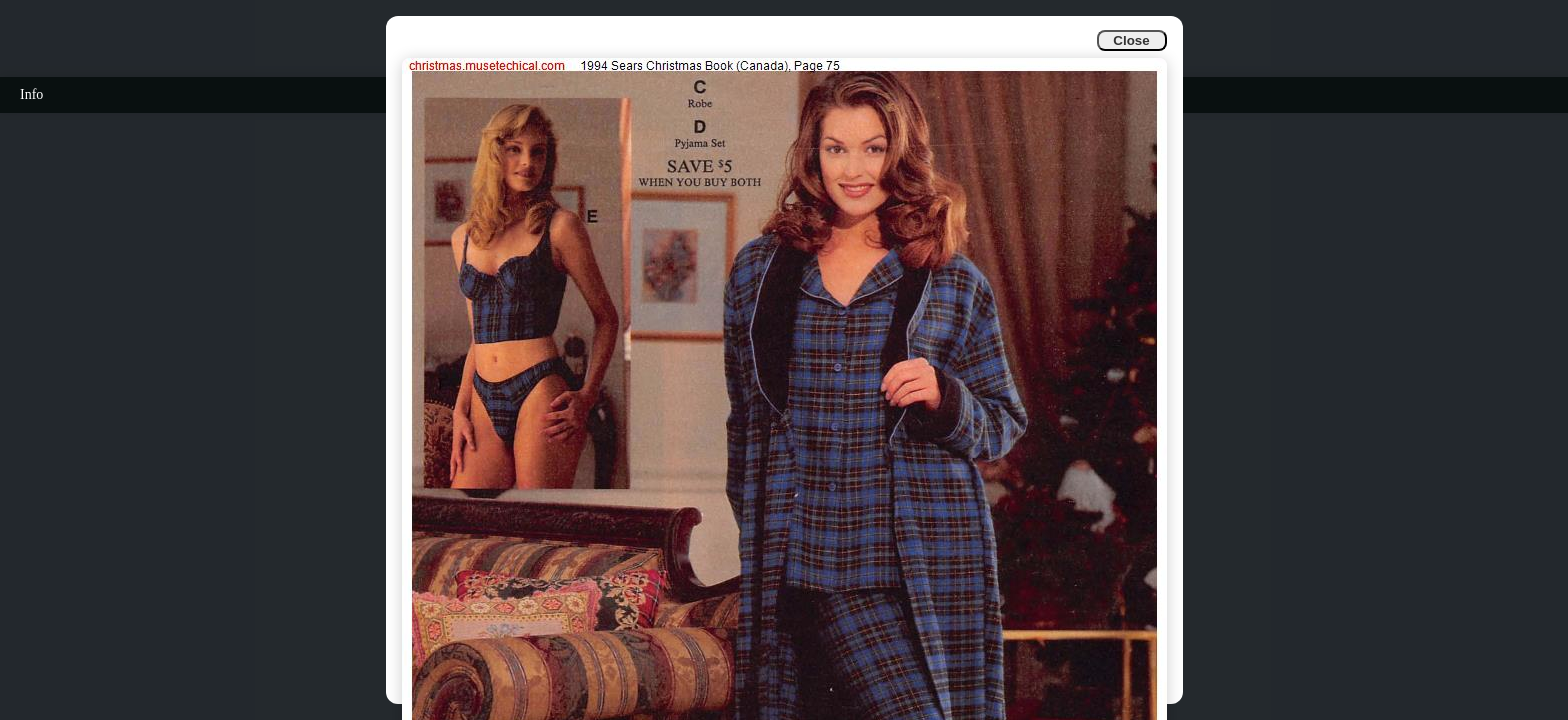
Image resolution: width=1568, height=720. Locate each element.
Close (1131, 40)
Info (31, 94)
